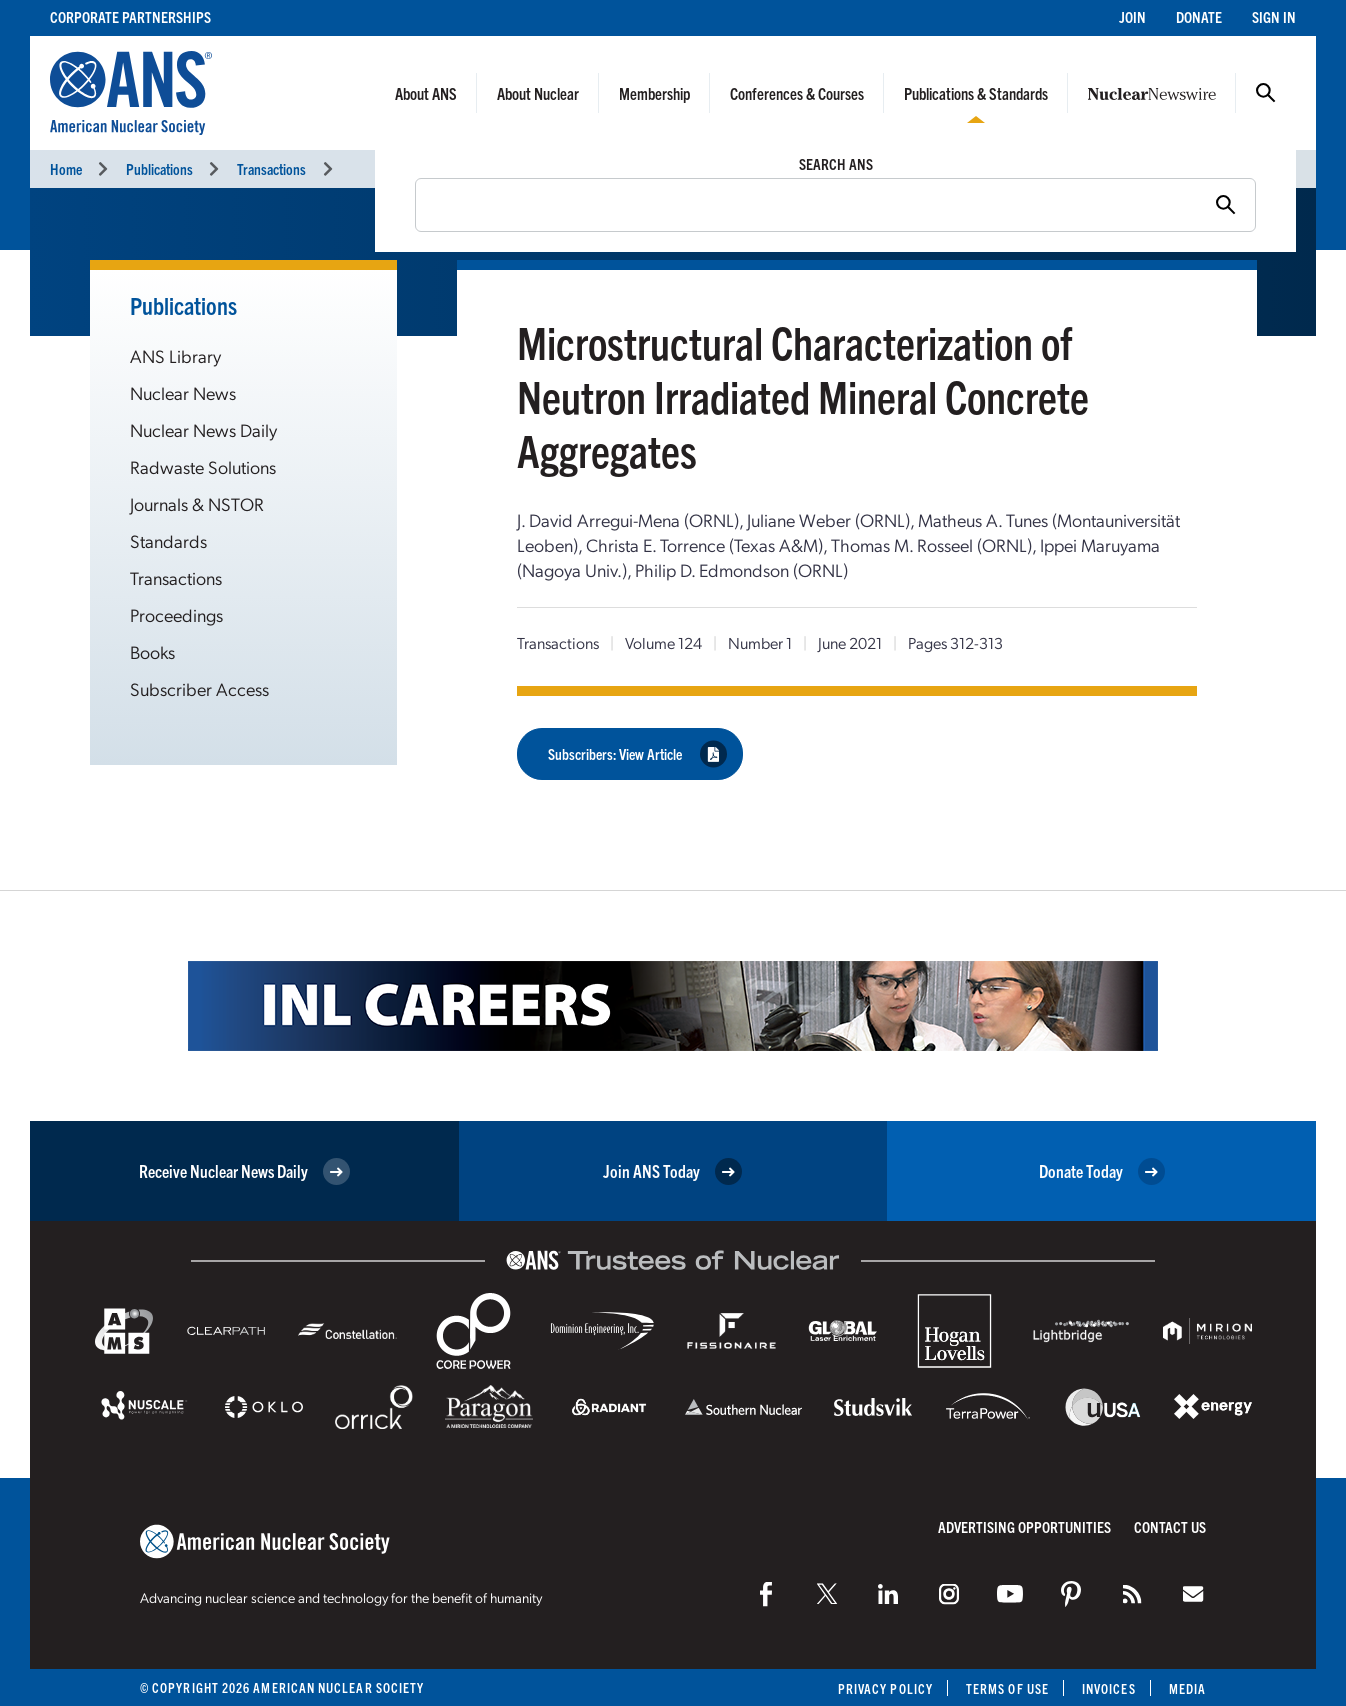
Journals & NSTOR (197, 503)
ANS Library (175, 355)
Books (152, 651)
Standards (168, 540)
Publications (159, 168)
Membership (654, 93)
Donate (1199, 16)
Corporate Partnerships (130, 16)
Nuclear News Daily (203, 429)
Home (66, 168)
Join (1132, 16)
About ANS (426, 93)
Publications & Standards (976, 93)
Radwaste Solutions (203, 466)
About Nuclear (538, 93)
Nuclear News (183, 392)
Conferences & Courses (797, 93)
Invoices (1109, 1688)
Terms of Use (1007, 1688)
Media (1187, 1688)
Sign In (1274, 16)
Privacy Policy (885, 1688)
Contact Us (1170, 1526)
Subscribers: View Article (637, 753)
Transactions (271, 168)
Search (1266, 93)
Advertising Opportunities (1024, 1526)
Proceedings (176, 614)
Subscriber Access (199, 688)
